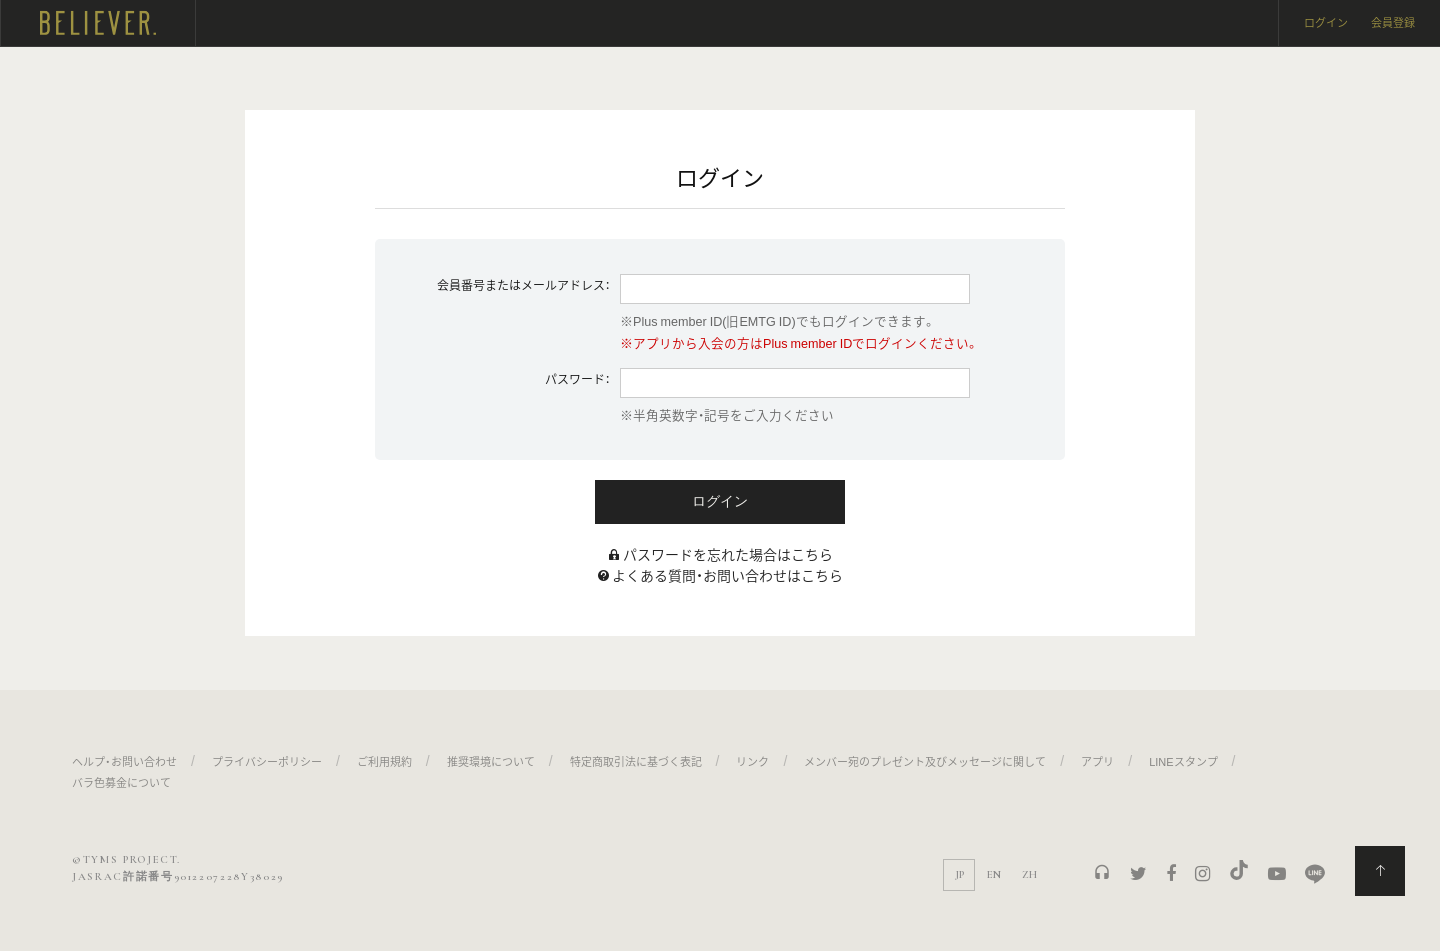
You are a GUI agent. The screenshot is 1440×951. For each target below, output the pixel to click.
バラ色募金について (121, 782)
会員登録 (1393, 22)
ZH (1029, 874)
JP (959, 874)
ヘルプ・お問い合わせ (124, 761)
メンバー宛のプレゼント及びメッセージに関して (925, 761)
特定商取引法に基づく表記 (636, 761)
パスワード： (577, 379)
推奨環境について (491, 761)
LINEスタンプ (1183, 761)
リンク (752, 761)
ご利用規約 (384, 761)
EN (994, 874)
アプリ (1097, 761)
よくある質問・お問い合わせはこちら (727, 575)
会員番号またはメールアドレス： (523, 285)
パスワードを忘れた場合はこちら (728, 554)
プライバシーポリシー (267, 761)
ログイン (1326, 22)
